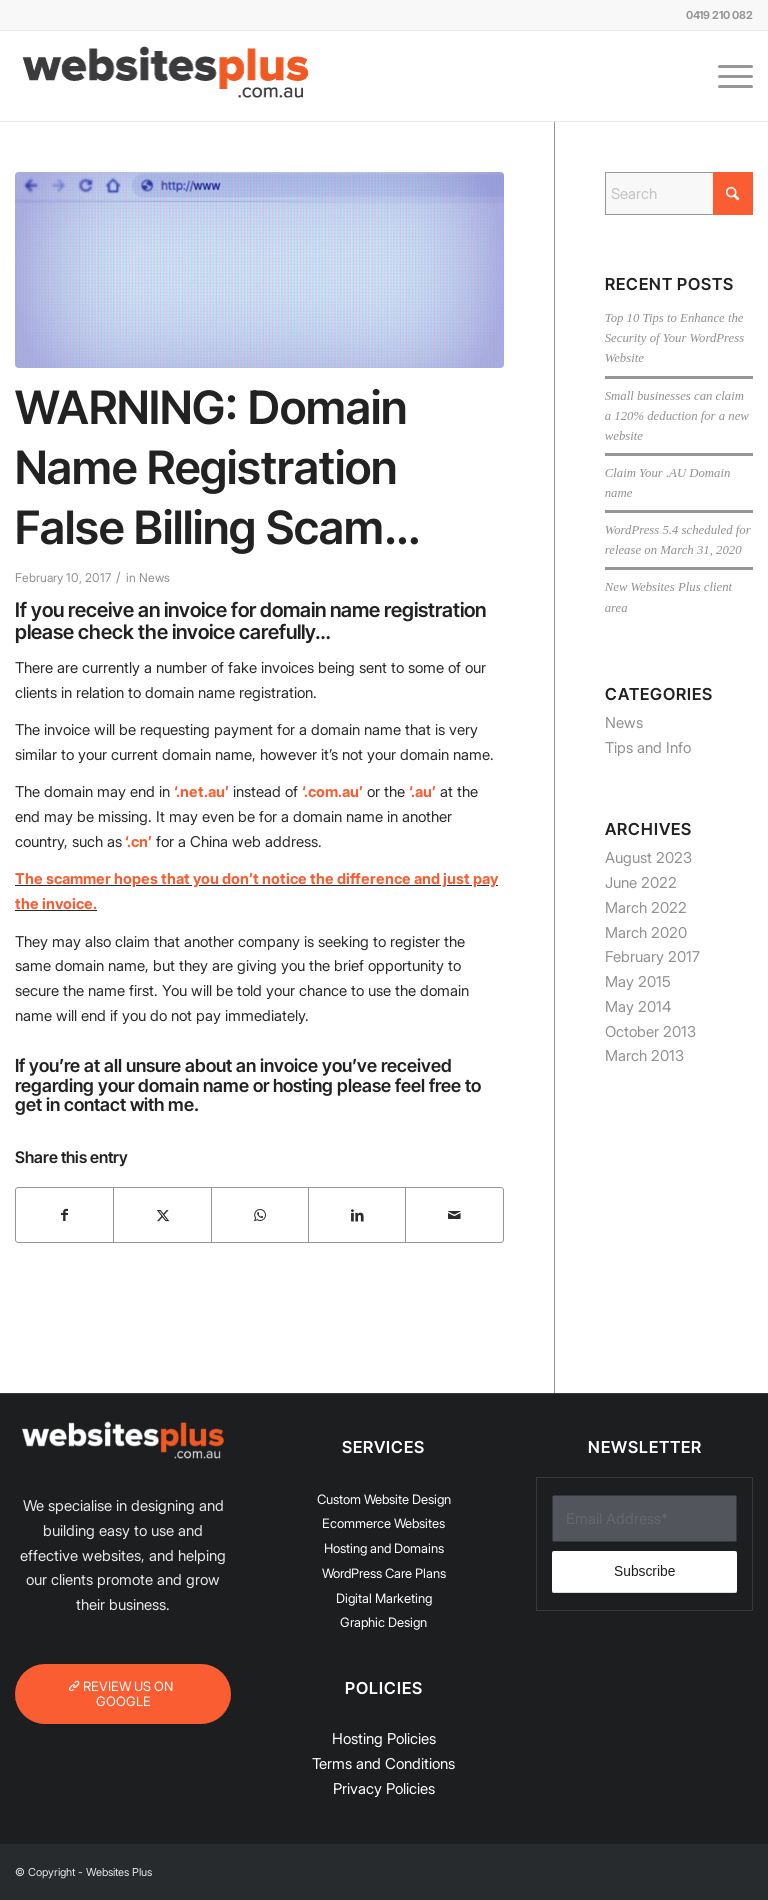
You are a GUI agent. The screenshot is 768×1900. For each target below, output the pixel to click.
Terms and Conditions (383, 1763)
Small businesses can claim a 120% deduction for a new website (677, 416)
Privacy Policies (384, 1788)
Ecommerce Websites (383, 1523)
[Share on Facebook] (64, 1215)
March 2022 (646, 907)
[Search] (679, 193)
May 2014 (638, 1006)
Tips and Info (648, 747)
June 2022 (641, 882)
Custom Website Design (384, 1499)
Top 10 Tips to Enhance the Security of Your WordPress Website (674, 338)
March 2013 (644, 1055)
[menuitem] (725, 76)
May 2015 (638, 981)
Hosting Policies (384, 1738)
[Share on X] (162, 1215)
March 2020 (646, 932)
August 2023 (648, 857)
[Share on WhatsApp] (260, 1215)
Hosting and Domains (384, 1548)
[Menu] (725, 76)
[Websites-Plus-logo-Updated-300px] (165, 76)
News (154, 577)
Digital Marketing (384, 1598)
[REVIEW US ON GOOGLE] (123, 1694)
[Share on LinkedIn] (357, 1215)
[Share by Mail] (454, 1215)
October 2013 (650, 1031)
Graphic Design (383, 1622)
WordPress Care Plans (384, 1573)
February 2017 (652, 956)
